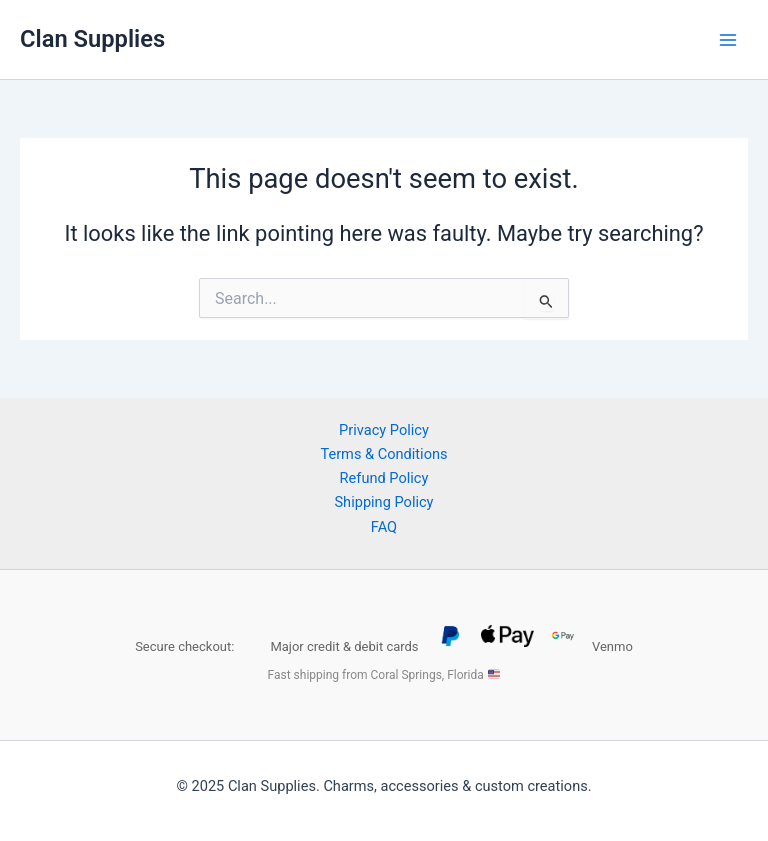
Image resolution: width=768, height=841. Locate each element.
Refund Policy (384, 478)
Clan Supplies (92, 39)
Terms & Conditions (383, 454)
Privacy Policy (384, 430)
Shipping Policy (383, 502)
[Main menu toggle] (728, 39)
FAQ (384, 527)
